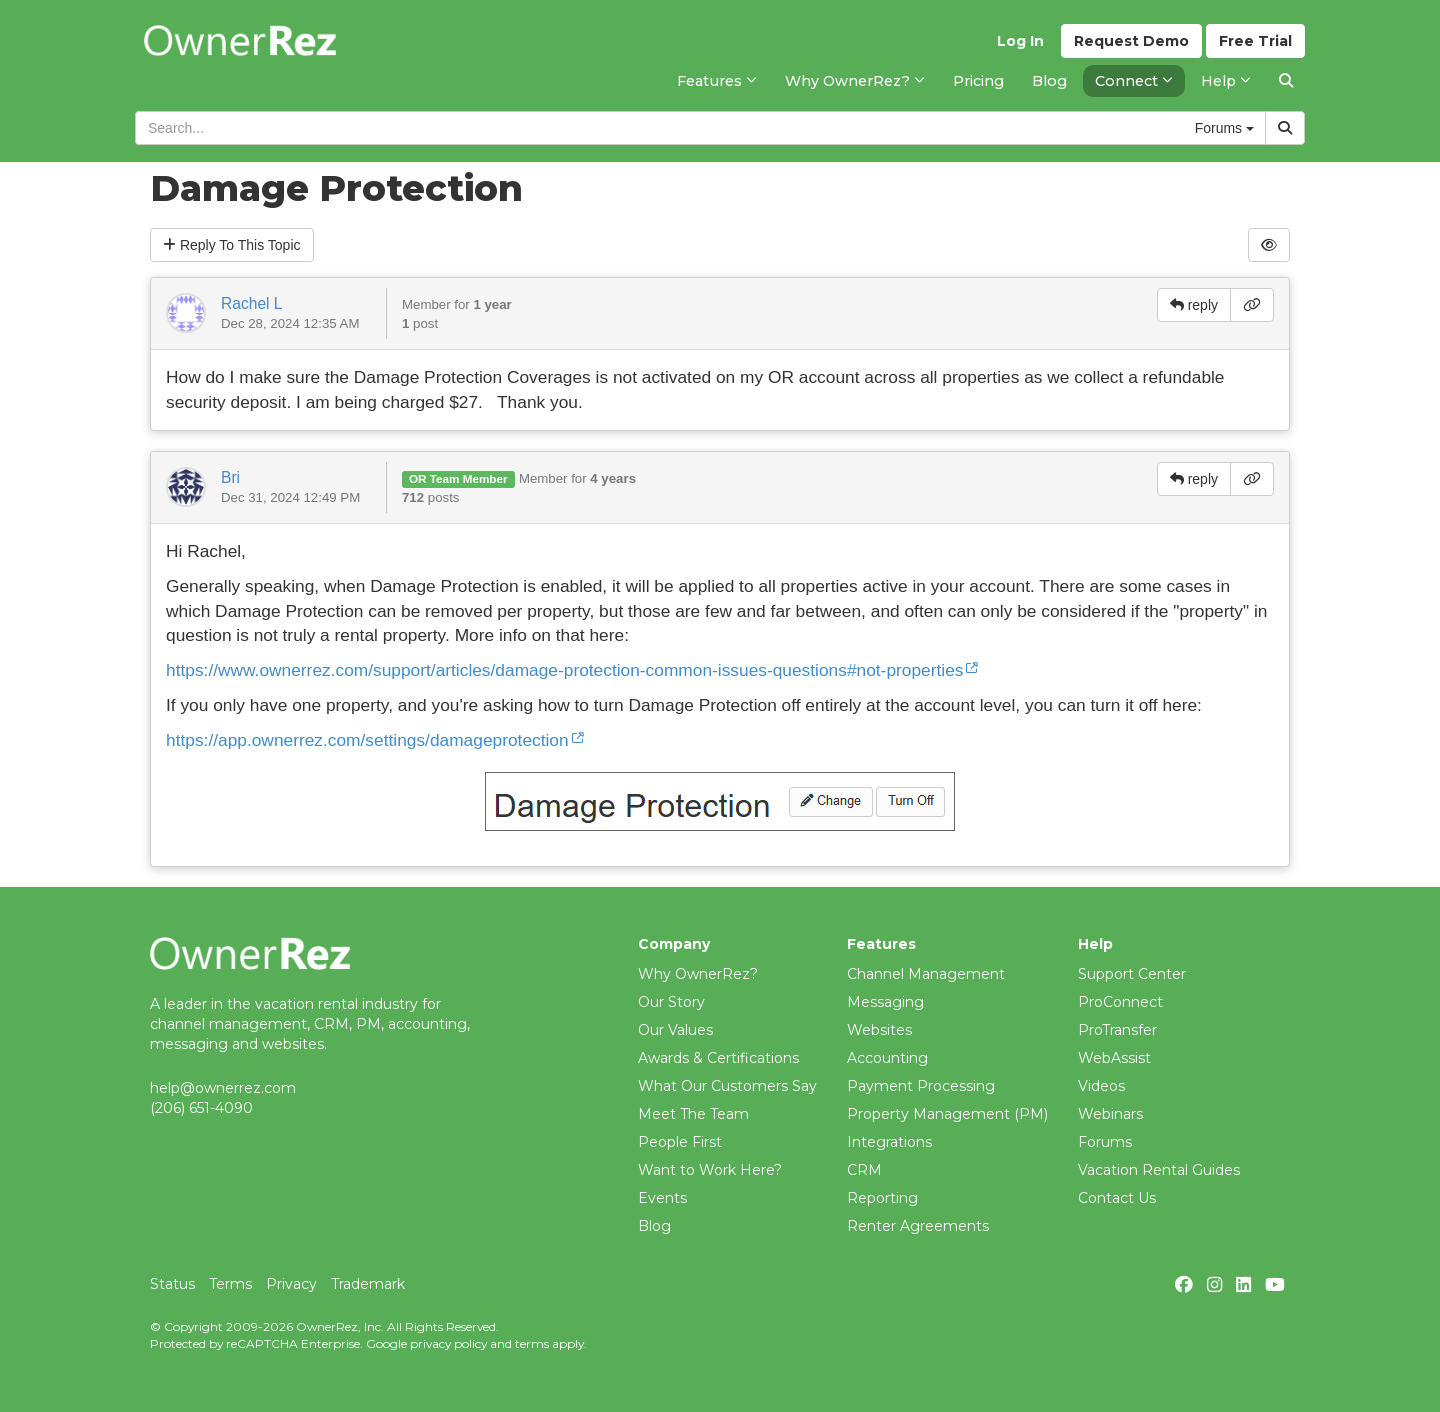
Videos (1101, 1086)
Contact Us (1117, 1198)
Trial (1255, 41)
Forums (1105, 1142)
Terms (230, 1284)
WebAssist (1114, 1058)
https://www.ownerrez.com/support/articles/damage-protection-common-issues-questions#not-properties (564, 670)
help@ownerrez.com (223, 1088)
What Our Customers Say (727, 1086)
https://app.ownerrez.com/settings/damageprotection (367, 740)
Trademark (368, 1284)
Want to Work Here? (710, 1170)
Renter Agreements (918, 1226)
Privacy (291, 1284)
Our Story (671, 1002)
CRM (864, 1170)
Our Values (675, 1030)
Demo (1131, 41)
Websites (879, 1030)
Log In (1020, 41)
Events (662, 1198)
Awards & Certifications (718, 1058)
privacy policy (448, 1343)
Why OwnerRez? (698, 974)
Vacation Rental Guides (1159, 1170)
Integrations (889, 1142)
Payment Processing (921, 1086)
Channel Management (926, 974)
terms (532, 1343)
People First (680, 1142)
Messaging (885, 1002)
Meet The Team (693, 1114)
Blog (654, 1226)
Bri (230, 477)
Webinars (1110, 1114)
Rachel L (252, 303)
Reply (232, 245)
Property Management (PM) (947, 1114)
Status (172, 1284)
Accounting (887, 1058)
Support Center (1132, 974)
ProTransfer (1117, 1030)
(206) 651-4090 (201, 1108)
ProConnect (1120, 1002)
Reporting (882, 1198)
